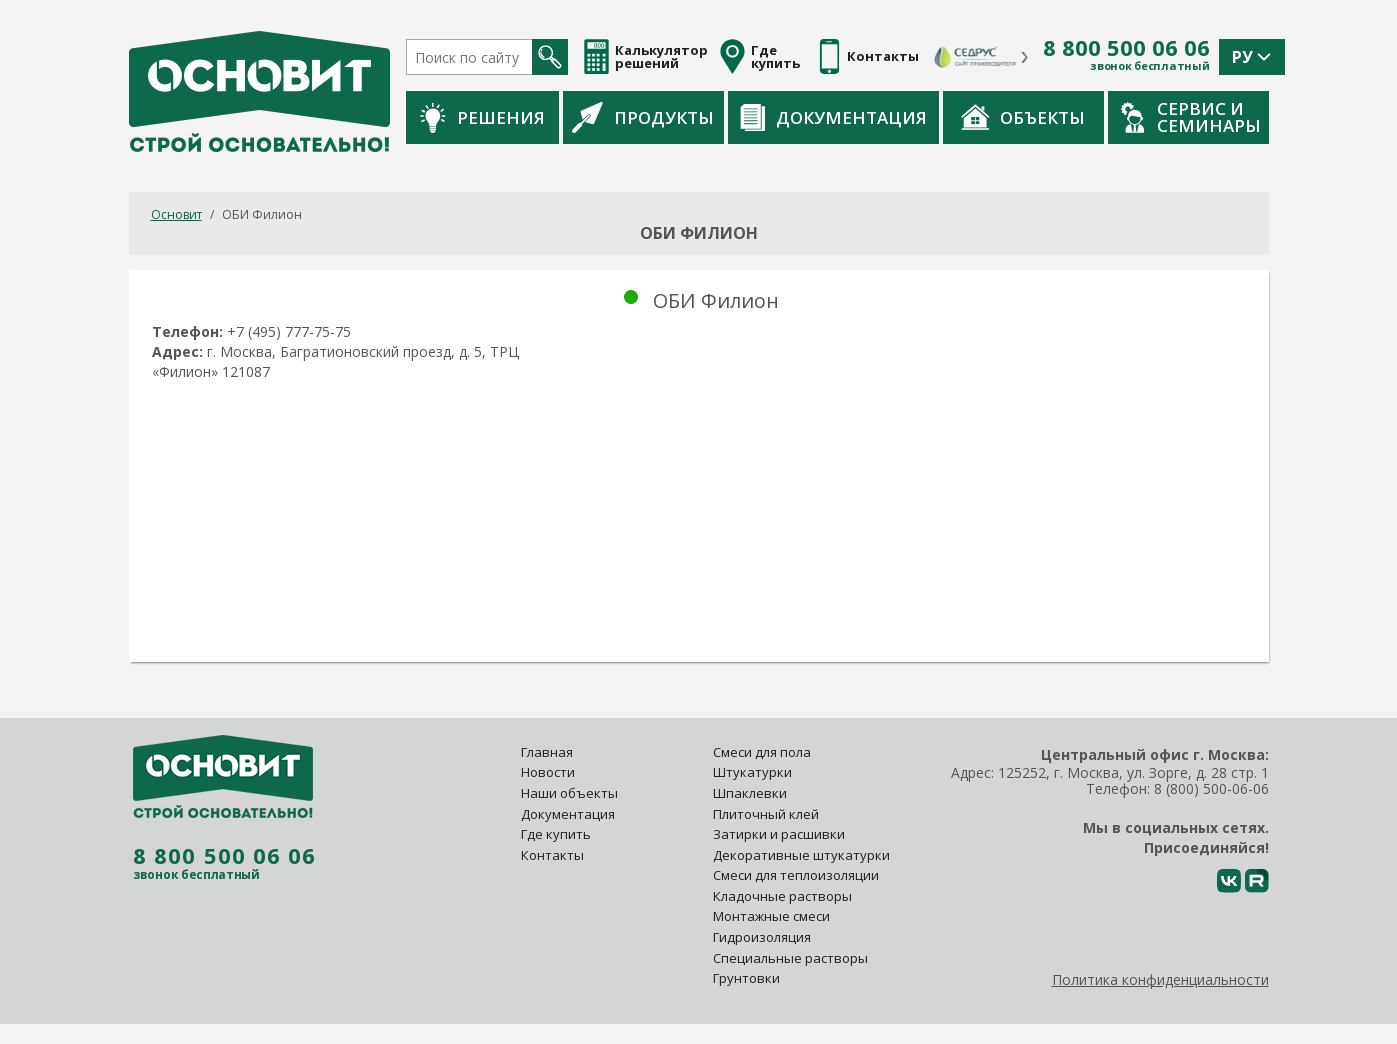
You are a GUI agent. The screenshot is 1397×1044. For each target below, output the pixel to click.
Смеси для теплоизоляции (796, 875)
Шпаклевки (750, 793)
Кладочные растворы (782, 896)
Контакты (552, 855)
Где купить (556, 834)
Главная (547, 752)
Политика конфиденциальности (1160, 979)
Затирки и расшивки (779, 834)
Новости (548, 772)
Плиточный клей (767, 814)
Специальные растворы (790, 958)
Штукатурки (752, 772)
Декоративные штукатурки (801, 855)
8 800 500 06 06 (1126, 48)
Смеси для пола (762, 752)
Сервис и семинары (1191, 117)
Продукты (643, 117)
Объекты (1023, 117)
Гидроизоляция (763, 937)
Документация (833, 117)
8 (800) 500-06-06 (1211, 788)
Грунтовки (746, 978)
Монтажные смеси (771, 916)
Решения (482, 117)
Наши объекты (569, 793)
